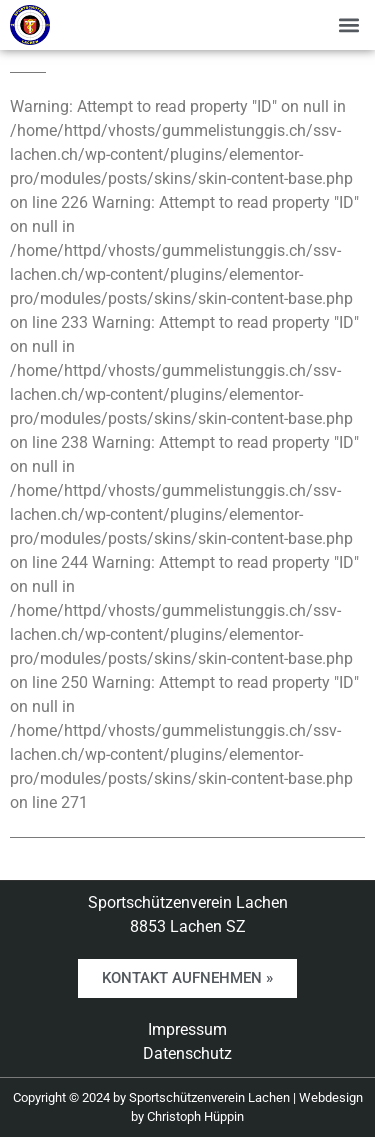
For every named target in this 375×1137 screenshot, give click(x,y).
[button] (348, 25)
